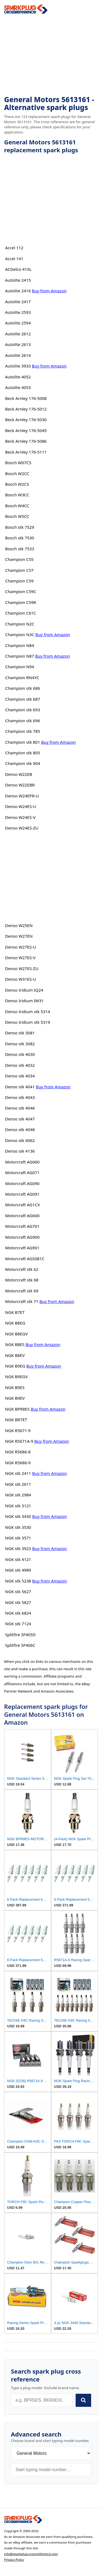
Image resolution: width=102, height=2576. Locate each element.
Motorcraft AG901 (22, 1247)
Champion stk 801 (22, 742)
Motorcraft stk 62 (21, 1269)
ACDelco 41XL (18, 269)
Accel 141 (14, 258)
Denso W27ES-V (20, 957)
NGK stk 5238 (18, 1581)
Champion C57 (19, 570)
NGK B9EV (15, 1398)
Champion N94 (19, 666)
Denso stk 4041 (20, 1086)
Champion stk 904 (22, 763)
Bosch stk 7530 (19, 537)
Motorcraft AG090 (22, 1183)
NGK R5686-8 (18, 1451)
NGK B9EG (15, 1366)
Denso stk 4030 (20, 1054)
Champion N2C (19, 624)
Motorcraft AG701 (22, 1226)
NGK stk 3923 (18, 1548)
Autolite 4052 (18, 376)
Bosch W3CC (17, 494)
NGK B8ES (14, 1344)
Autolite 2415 (18, 280)
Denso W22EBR (20, 785)
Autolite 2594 (18, 323)
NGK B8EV (15, 1355)
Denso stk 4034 (20, 1076)
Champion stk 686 (22, 688)
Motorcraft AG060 (22, 1162)
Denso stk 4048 (20, 1129)
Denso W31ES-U (20, 979)
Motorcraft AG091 (22, 1194)
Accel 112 (14, 247)
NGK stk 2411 (18, 1473)
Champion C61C (20, 613)
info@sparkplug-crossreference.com (31, 2554)
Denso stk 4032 (20, 1065)
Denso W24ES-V (20, 817)
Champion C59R (20, 602)
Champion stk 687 (22, 699)
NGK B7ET (14, 1312)
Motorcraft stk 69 (21, 1290)
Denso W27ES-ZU (21, 968)
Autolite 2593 (18, 312)
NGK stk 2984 (18, 1494)
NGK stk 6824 (18, 1613)
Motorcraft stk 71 (21, 1301)
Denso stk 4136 (20, 1151)
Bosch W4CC (17, 505)
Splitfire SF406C (20, 1645)
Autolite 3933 (18, 366)
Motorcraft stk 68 (21, 1280)
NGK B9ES (14, 1387)
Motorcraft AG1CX (22, 1204)
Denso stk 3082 (20, 1043)
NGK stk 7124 (18, 1623)
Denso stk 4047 (20, 1119)
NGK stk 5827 (18, 1602)
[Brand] (51, 2453)
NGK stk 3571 (18, 1538)
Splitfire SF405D (20, 1634)
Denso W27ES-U (20, 947)
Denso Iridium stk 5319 (27, 1022)
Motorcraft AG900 (22, 1237)
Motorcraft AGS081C (25, 1258)
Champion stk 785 (22, 731)
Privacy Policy (14, 2559)
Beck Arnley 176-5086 (26, 441)
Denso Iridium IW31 (24, 1000)
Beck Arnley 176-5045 (26, 430)
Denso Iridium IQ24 (24, 990)
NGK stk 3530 (18, 1527)
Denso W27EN (19, 936)
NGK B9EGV (16, 1376)
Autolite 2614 (18, 355)
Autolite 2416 (18, 290)
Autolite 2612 (18, 333)
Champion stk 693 (22, 709)
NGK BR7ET (16, 1419)
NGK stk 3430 (18, 1516)
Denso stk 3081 (20, 1032)
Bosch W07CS (18, 462)
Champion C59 (19, 581)
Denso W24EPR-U (22, 795)
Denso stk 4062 (20, 1140)
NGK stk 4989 (18, 1570)
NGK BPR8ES (17, 1409)
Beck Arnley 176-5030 (26, 419)
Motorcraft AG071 (22, 1172)
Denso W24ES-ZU (21, 828)
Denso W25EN (19, 925)
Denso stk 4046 (20, 1108)
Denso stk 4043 (20, 1097)
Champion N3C (19, 634)
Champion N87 (19, 656)
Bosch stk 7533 (19, 548)
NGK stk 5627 (18, 1591)
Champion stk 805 (22, 752)
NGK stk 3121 (18, 1505)
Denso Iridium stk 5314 (27, 1011)
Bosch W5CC (17, 516)
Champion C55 (19, 559)
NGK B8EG (15, 1323)
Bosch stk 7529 (19, 527)
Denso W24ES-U (20, 806)
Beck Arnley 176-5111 (26, 452)
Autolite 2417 (18, 301)
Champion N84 (19, 645)
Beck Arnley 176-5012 (26, 409)
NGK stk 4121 (18, 1559)
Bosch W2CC (17, 473)
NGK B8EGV (16, 1333)
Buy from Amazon (49, 290)
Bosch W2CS (17, 484)
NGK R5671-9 (18, 1430)
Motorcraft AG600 (22, 1215)
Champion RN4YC (22, 677)
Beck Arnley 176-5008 (26, 398)
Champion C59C (20, 591)
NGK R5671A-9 (19, 1441)
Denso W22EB (18, 774)
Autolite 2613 (18, 344)
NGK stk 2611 (18, 1484)
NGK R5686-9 (18, 1462)
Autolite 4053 (18, 387)
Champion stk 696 (22, 720)
